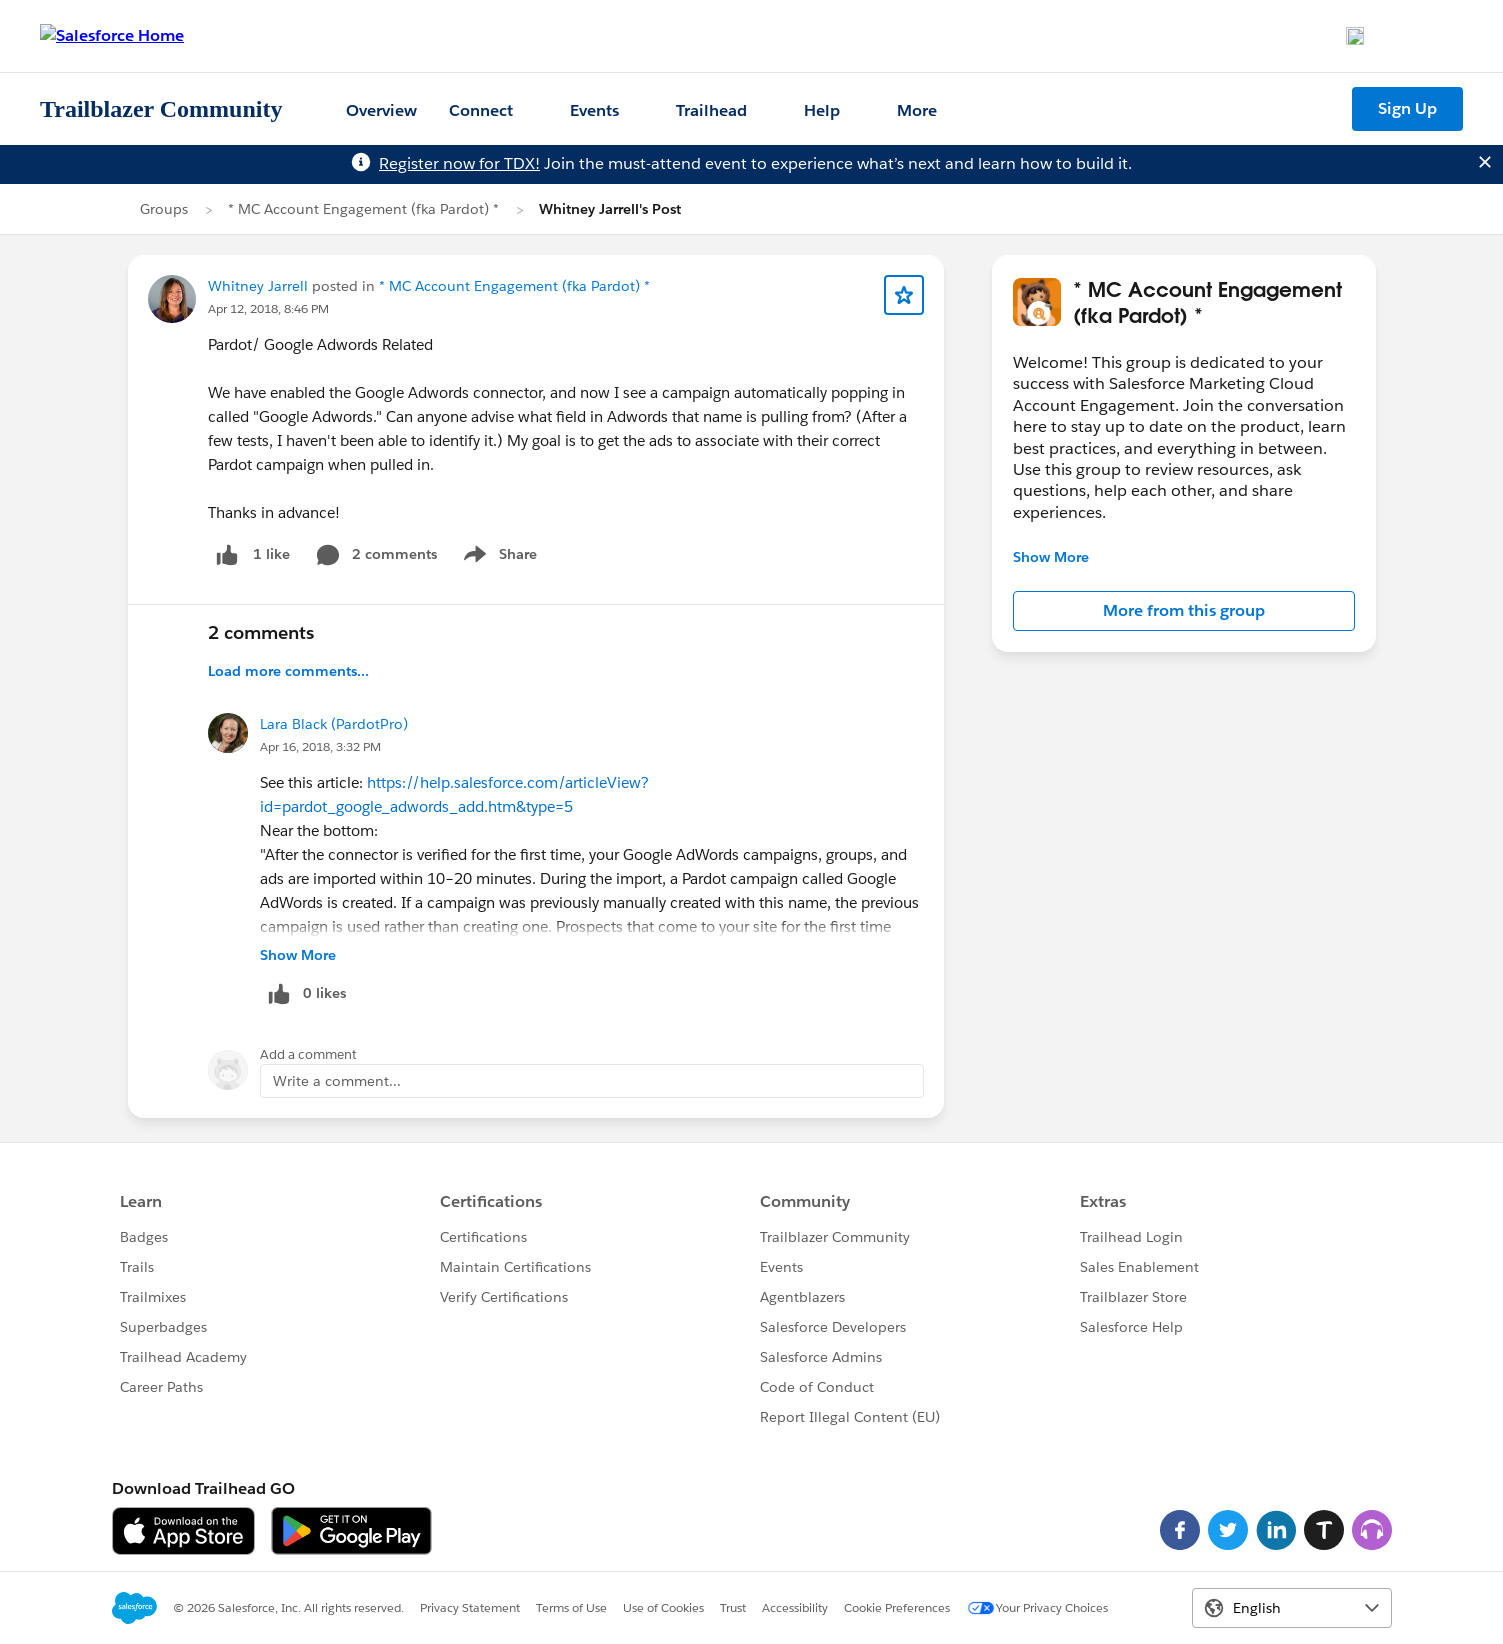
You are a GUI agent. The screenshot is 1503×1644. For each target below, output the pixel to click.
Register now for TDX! (459, 163)
